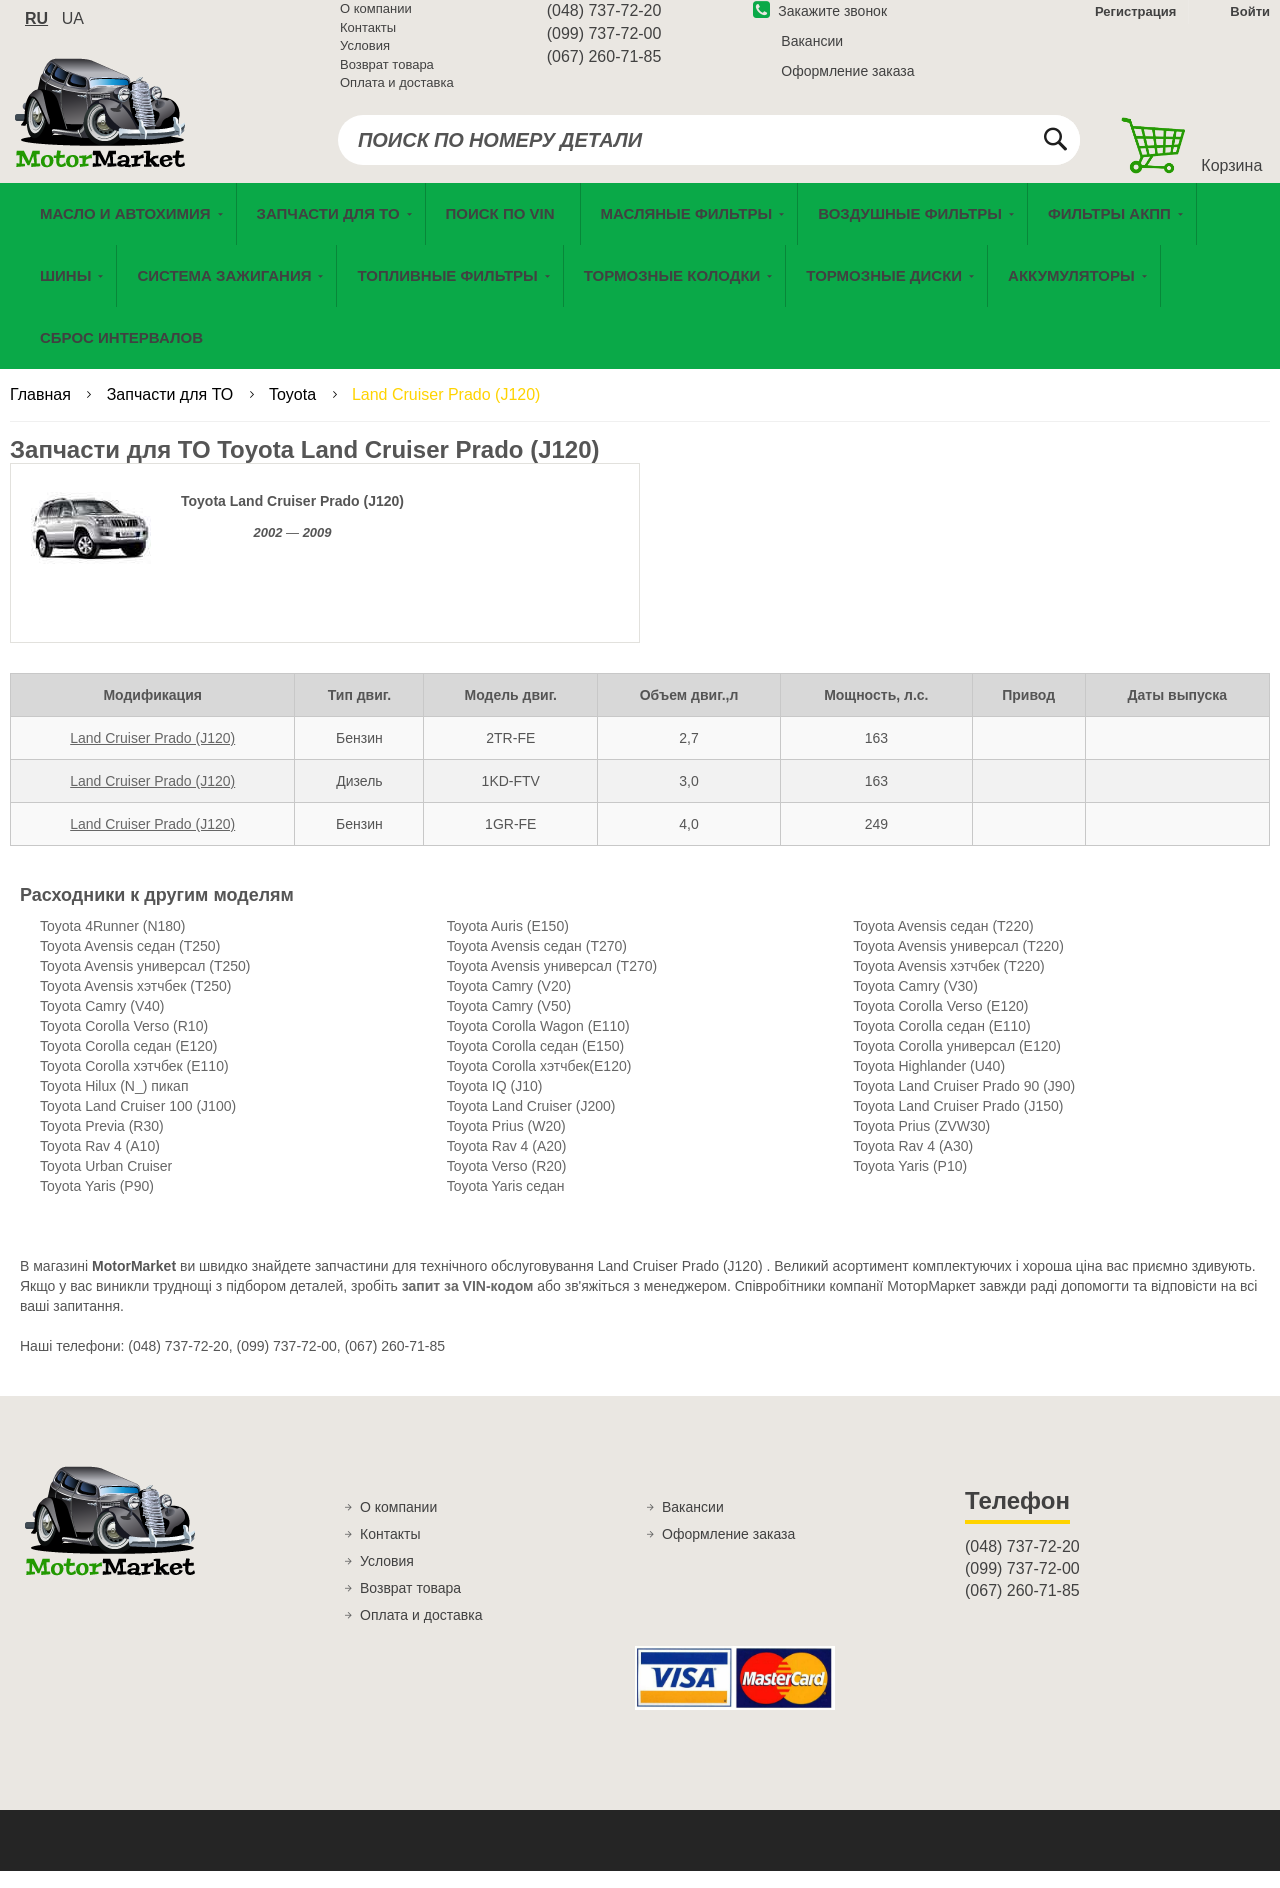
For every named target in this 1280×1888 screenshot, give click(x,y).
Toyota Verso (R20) (507, 1183)
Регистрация (1133, 23)
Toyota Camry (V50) (509, 1023)
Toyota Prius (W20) (506, 1143)
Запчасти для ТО (172, 411)
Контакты (368, 39)
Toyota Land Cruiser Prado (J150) (958, 1123)
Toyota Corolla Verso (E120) (940, 1023)
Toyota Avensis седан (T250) (130, 963)
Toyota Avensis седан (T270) (537, 963)
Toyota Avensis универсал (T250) (145, 983)
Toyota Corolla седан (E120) (128, 1063)
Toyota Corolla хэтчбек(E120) (539, 1083)
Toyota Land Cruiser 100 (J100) (138, 1123)
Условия (365, 57)
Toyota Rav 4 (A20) (507, 1163)
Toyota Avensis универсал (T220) (958, 963)
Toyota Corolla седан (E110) (941, 1043)
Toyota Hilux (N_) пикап (114, 1103)
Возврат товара (387, 76)
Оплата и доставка (397, 94)
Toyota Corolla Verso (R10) (124, 1043)
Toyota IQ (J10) (495, 1103)
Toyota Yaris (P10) (910, 1183)
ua (73, 30)
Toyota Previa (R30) (102, 1143)
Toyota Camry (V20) (509, 1003)
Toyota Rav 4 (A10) (100, 1163)
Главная (42, 411)
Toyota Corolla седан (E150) (535, 1063)
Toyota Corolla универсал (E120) (957, 1063)
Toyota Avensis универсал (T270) (552, 983)
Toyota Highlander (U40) (929, 1083)
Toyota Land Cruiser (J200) (531, 1123)
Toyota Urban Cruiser (106, 1183)
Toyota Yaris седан (506, 1203)
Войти (1250, 23)
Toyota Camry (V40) (102, 1023)
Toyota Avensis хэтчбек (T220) (948, 983)
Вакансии (812, 53)
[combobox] (709, 152)
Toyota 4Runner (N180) (113, 943)
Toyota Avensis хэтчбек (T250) (135, 1003)
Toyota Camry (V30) (915, 1003)
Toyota (295, 411)
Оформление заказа (847, 83)
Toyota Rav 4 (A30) (913, 1163)
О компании (376, 20)
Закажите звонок (820, 23)
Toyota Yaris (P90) (97, 1203)
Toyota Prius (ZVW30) (921, 1143)
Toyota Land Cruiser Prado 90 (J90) (964, 1103)
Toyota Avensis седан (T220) (943, 943)
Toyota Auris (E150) (508, 943)
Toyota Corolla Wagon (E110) (538, 1043)
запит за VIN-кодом (468, 1303)
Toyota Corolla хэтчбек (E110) (134, 1083)
